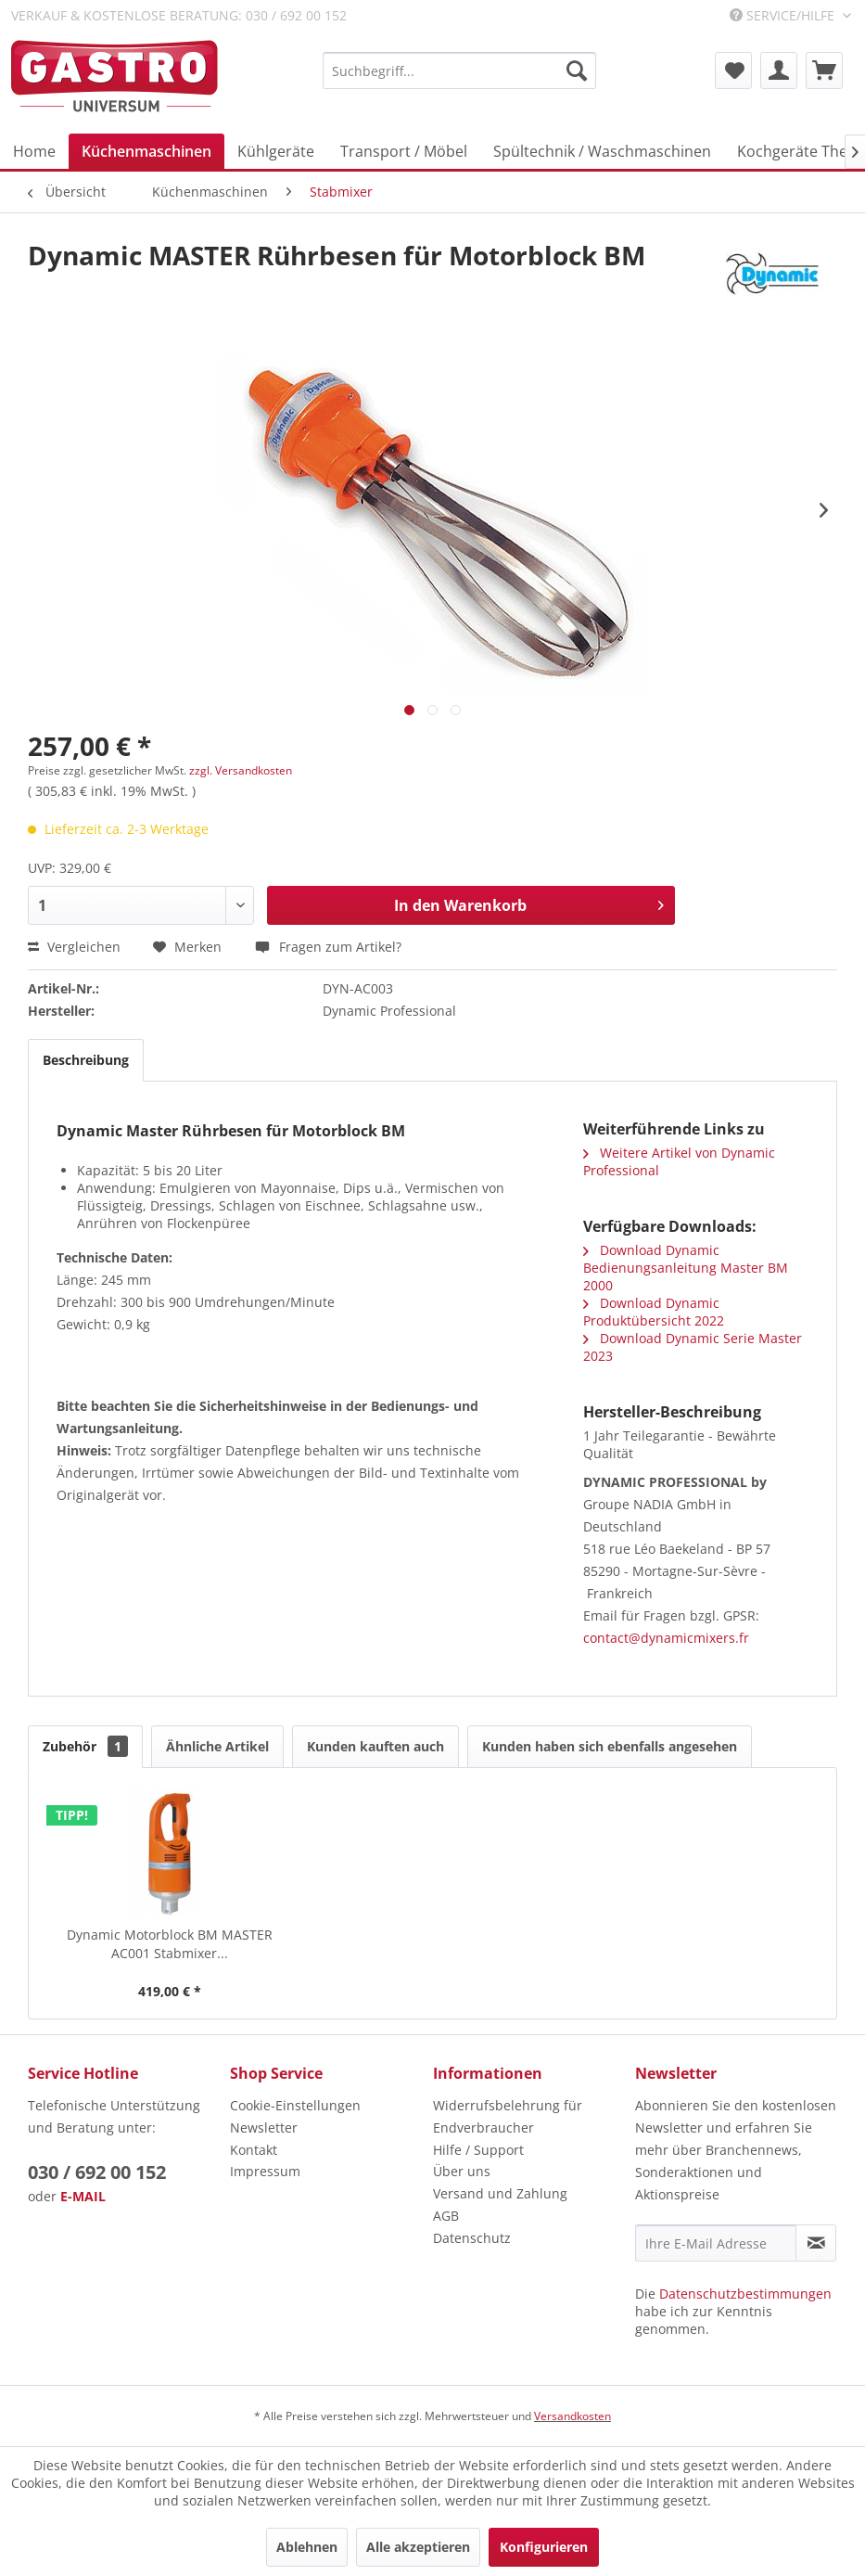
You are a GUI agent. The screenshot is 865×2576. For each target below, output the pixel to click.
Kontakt (253, 2150)
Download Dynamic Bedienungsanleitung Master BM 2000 (685, 1267)
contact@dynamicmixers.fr (666, 1638)
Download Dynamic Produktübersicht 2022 (653, 1311)
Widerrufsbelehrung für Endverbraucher (507, 2116)
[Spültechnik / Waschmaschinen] (602, 151)
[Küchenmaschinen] (146, 151)
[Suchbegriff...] (459, 70)
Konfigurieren (544, 2547)
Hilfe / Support (478, 2150)
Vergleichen (74, 946)
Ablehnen (306, 2547)
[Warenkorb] (824, 70)
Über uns (461, 2171)
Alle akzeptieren (418, 2547)
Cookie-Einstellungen (295, 2105)
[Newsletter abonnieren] (815, 2243)
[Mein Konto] (778, 70)
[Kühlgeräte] (275, 151)
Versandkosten (572, 2416)
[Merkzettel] (733, 70)
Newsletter (264, 2127)
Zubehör (85, 1746)
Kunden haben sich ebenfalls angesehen (609, 1746)
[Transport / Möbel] (403, 151)
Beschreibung (86, 1060)
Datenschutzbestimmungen (745, 2293)
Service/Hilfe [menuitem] (784, 15)
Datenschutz (472, 2238)
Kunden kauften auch (375, 1746)
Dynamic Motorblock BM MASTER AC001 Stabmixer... (170, 1944)
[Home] (34, 151)
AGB (446, 2215)
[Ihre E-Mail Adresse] (716, 2243)
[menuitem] (459, 70)
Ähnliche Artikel (217, 1746)
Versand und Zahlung (500, 2193)
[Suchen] (576, 70)
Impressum (265, 2171)
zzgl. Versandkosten (240, 770)
